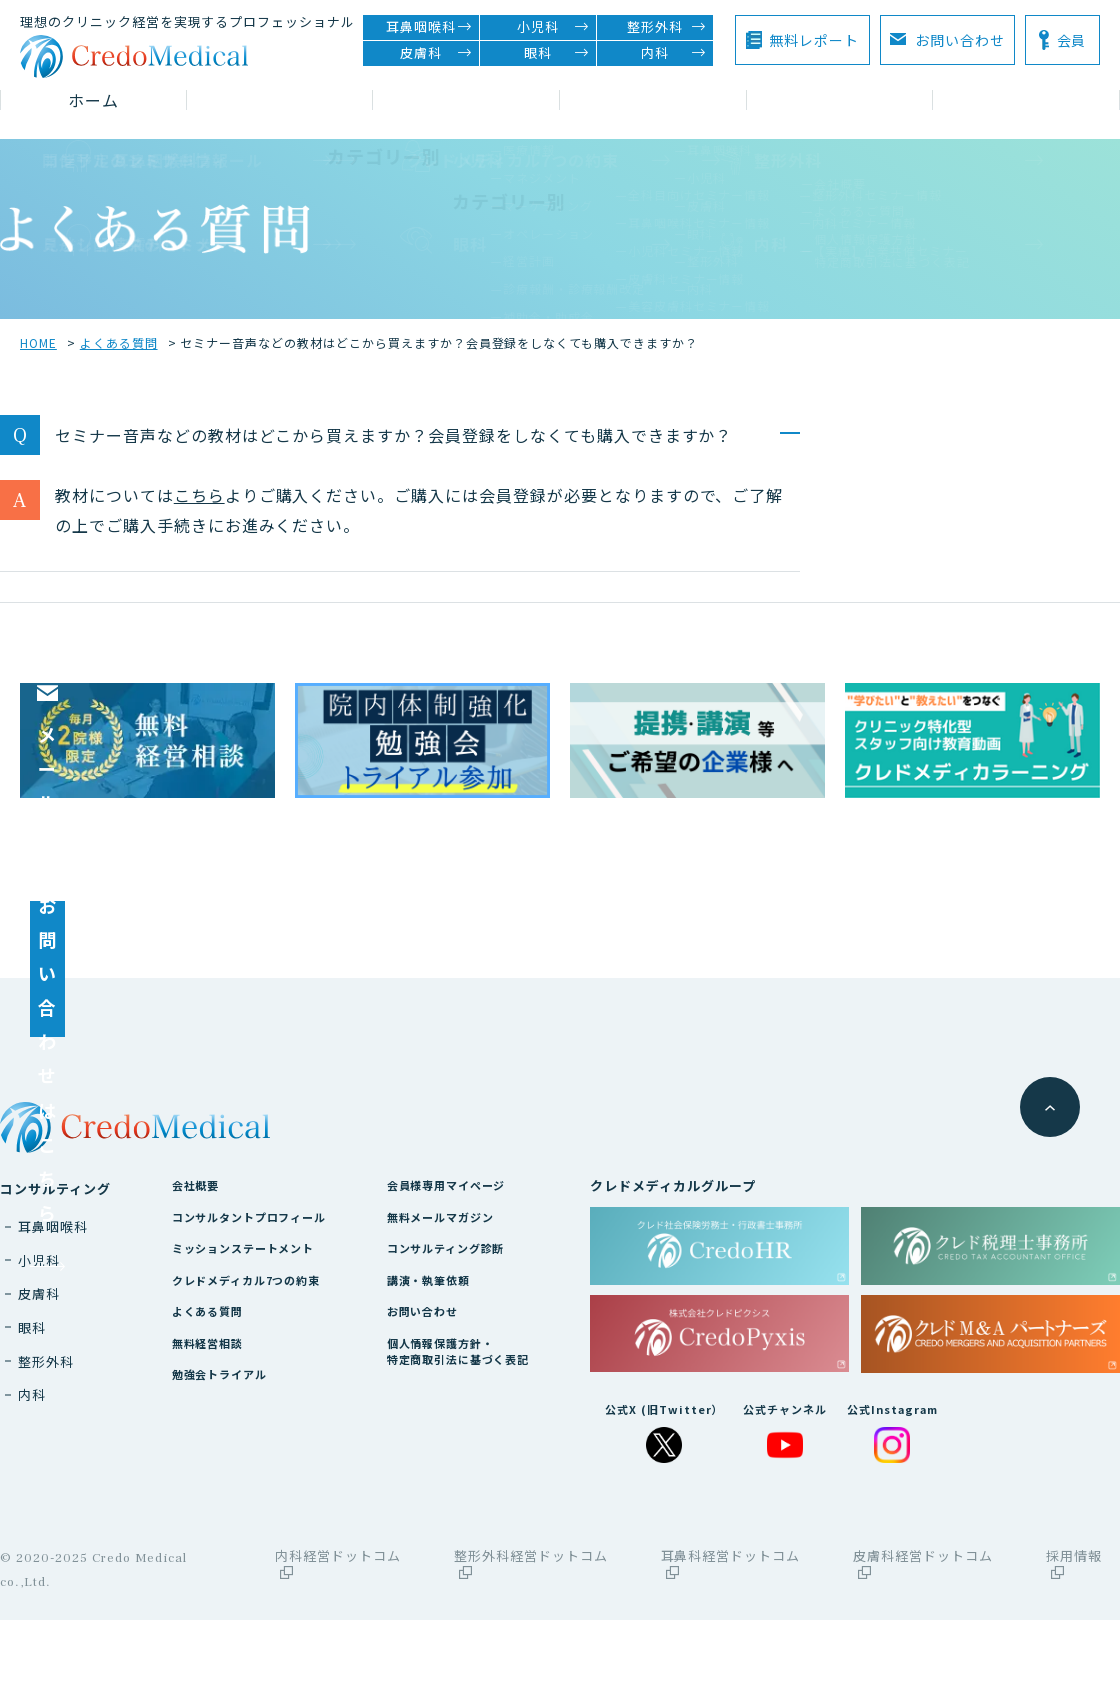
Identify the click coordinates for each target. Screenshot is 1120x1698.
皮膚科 (436, 53)
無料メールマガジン (465, 1311)
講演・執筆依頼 (451, 1380)
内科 (673, 53)
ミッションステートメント (250, 1345)
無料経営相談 (208, 1449)
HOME (38, 328)
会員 (1072, 40)
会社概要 (194, 1276)
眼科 (556, 53)
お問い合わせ (947, 39)
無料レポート (814, 40)
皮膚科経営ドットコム (923, 1642)
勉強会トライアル (222, 1483)
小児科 (553, 27)
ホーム (93, 100)
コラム (653, 100)
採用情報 (1074, 1642)
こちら (199, 481)
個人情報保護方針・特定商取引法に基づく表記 (486, 1459)
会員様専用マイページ (472, 1276)
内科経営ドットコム (338, 1642)
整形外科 (666, 27)
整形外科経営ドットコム (531, 1642)
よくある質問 (119, 328)
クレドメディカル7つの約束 (253, 1380)
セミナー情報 (467, 100)
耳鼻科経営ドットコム (731, 1642)
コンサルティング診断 (471, 1345)
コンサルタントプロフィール (256, 1311)
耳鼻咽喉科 (429, 27)
